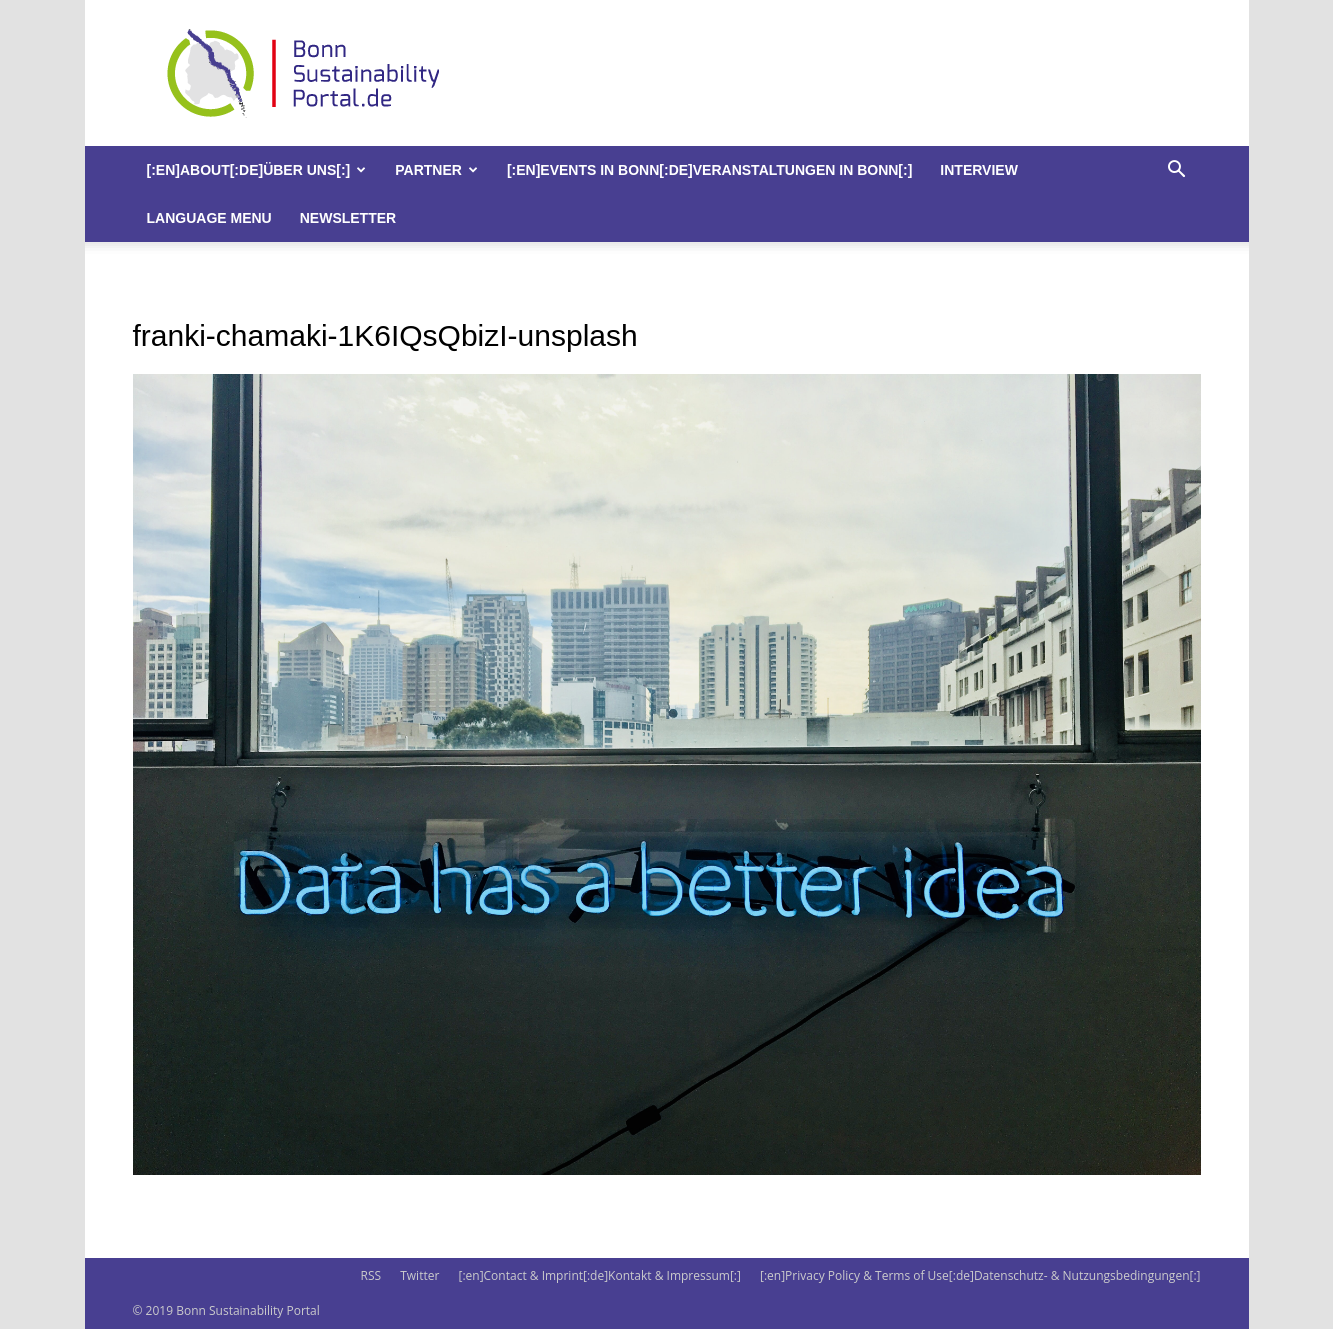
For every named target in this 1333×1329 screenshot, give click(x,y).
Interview (979, 170)
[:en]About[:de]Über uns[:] (257, 170)
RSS (370, 1275)
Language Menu (209, 218)
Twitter (419, 1275)
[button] (1177, 171)
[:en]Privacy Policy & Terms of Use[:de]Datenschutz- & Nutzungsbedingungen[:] (980, 1275)
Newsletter (348, 218)
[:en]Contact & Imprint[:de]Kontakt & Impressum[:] (599, 1275)
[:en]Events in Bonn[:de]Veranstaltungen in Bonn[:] (709, 170)
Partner (436, 170)
